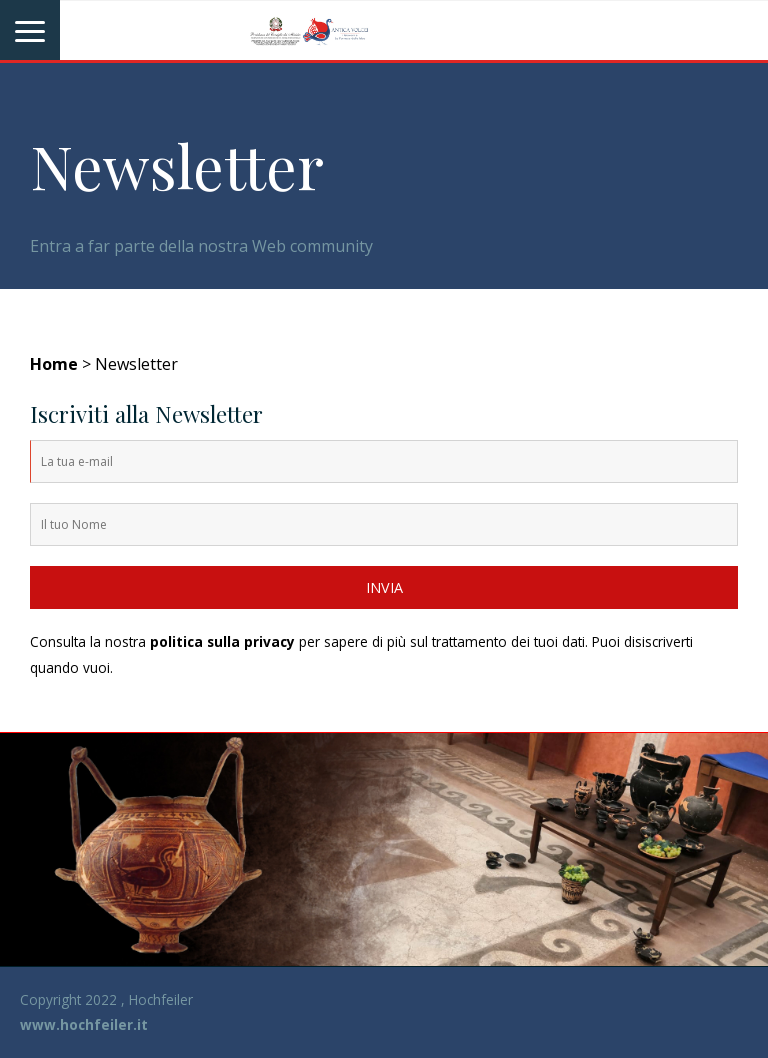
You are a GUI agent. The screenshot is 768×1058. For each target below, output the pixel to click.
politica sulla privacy (222, 641)
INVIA (384, 587)
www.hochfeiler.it (84, 1024)
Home (54, 364)
